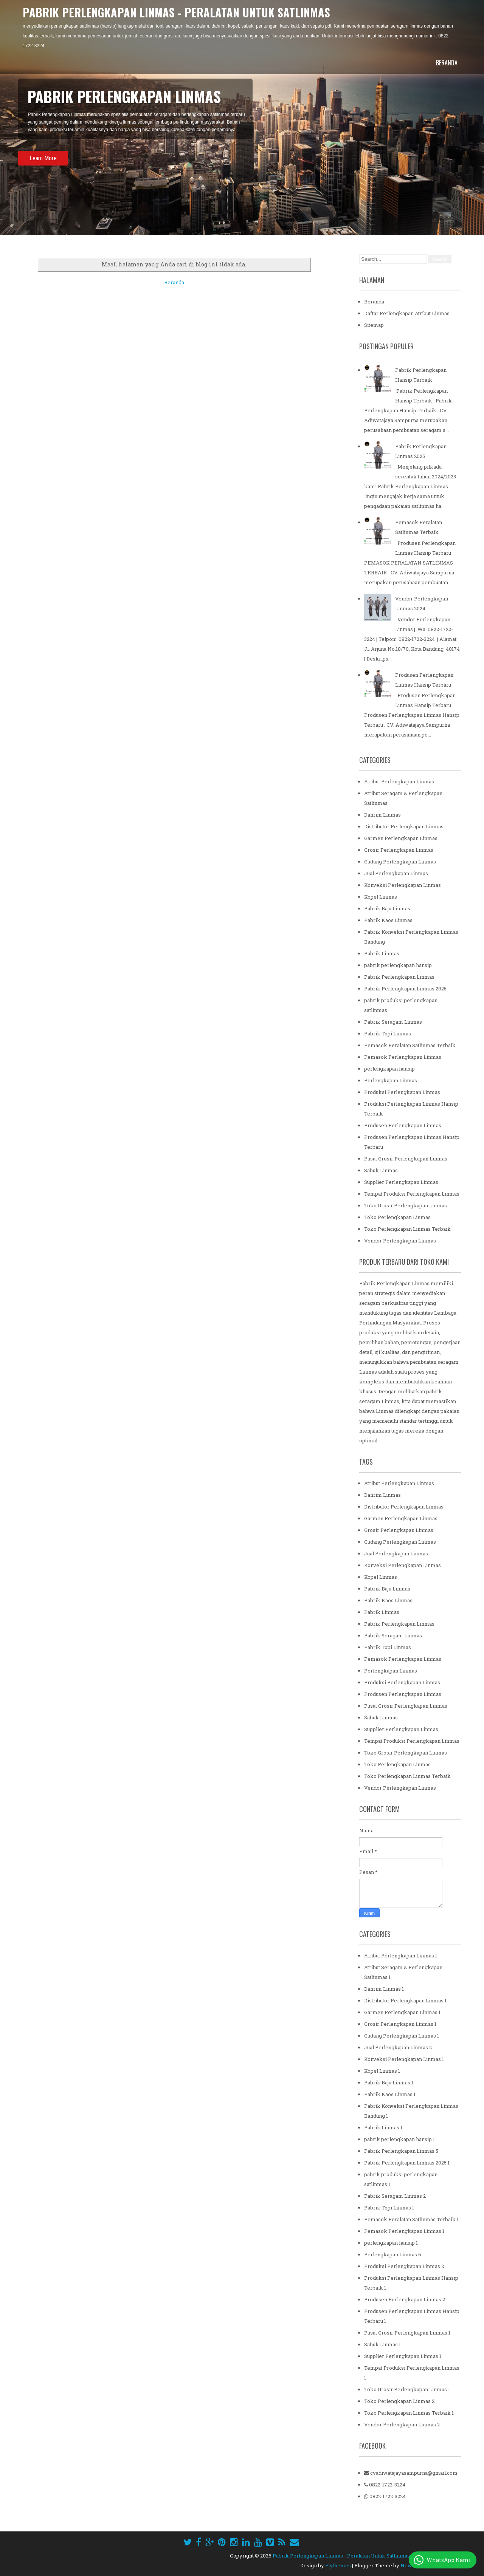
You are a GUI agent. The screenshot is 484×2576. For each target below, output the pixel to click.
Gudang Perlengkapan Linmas (400, 861)
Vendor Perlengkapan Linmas (400, 1240)
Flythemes (338, 2565)
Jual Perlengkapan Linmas (396, 873)
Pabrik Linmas (381, 953)
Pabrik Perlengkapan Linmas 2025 (405, 988)
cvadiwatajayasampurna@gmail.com (411, 2472)
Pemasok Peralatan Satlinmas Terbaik (410, 1045)
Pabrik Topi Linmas (387, 1033)
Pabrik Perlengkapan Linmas (399, 976)
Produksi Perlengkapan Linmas (402, 1092)
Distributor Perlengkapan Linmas (404, 826)
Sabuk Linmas (381, 1170)
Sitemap (374, 325)
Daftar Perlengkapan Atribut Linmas (407, 313)
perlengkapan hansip (389, 1068)
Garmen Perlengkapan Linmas (400, 838)
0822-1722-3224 (384, 2484)
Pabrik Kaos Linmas (388, 920)
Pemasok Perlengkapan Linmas (402, 1057)
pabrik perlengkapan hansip (398, 965)
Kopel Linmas (380, 896)
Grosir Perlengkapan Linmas (398, 849)
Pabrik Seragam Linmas (393, 1021)
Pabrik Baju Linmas (387, 908)
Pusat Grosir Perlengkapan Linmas (405, 1158)
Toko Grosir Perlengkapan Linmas (405, 1205)
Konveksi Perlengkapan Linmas (402, 885)
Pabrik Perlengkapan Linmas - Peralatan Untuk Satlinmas (176, 12)
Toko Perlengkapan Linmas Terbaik (407, 1228)
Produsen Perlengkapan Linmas (402, 1125)
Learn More (43, 158)
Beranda (447, 62)
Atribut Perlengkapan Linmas (399, 781)
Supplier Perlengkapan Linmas (401, 1182)
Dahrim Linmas (382, 814)
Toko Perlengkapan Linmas (397, 1217)
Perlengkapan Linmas (390, 1080)
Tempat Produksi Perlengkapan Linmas (411, 1193)
